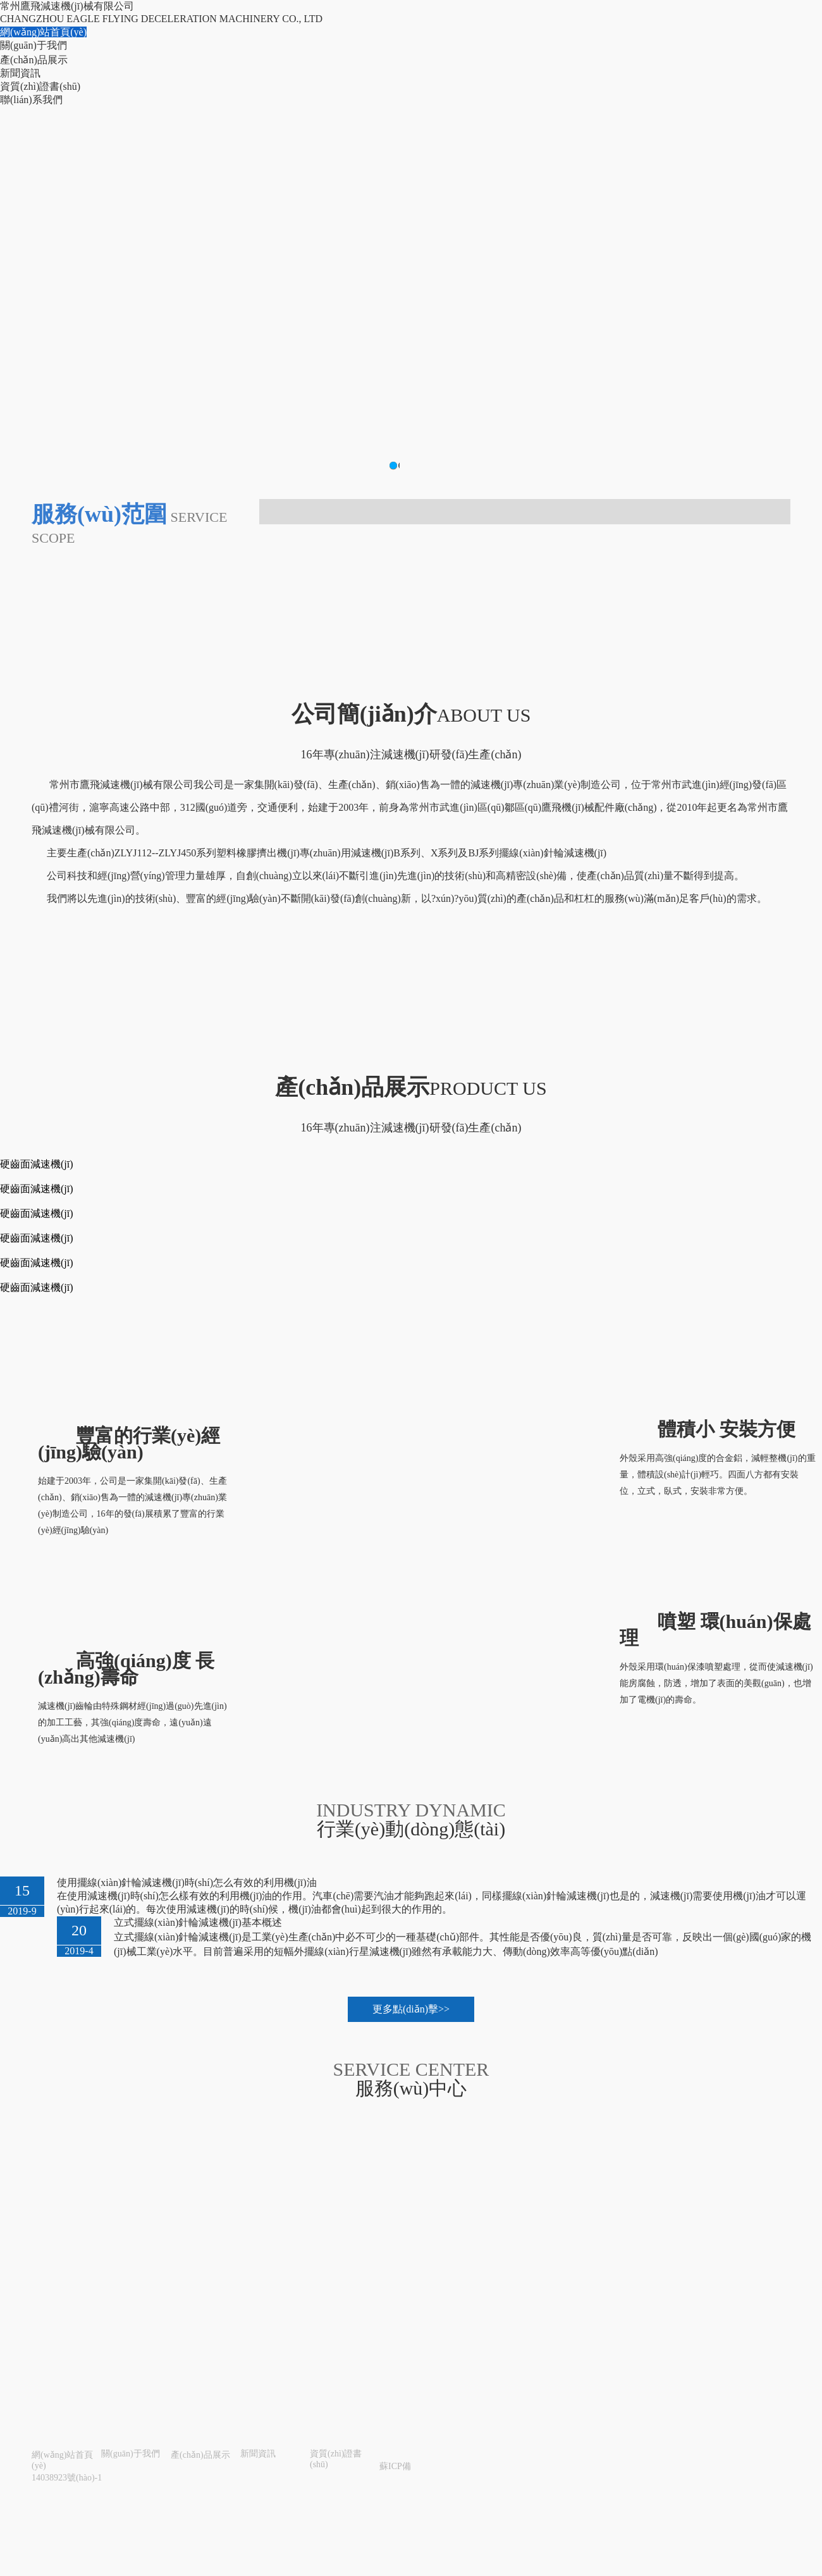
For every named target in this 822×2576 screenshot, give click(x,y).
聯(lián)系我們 (31, 99)
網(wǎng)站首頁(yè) (43, 32)
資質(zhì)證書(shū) (40, 86)
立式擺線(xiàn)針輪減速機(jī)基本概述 (198, 1922)
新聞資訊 (20, 73)
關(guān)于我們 (33, 45)
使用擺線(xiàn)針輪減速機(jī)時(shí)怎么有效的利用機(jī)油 (187, 1882)
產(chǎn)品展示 (34, 59)
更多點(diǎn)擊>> (411, 2009)
